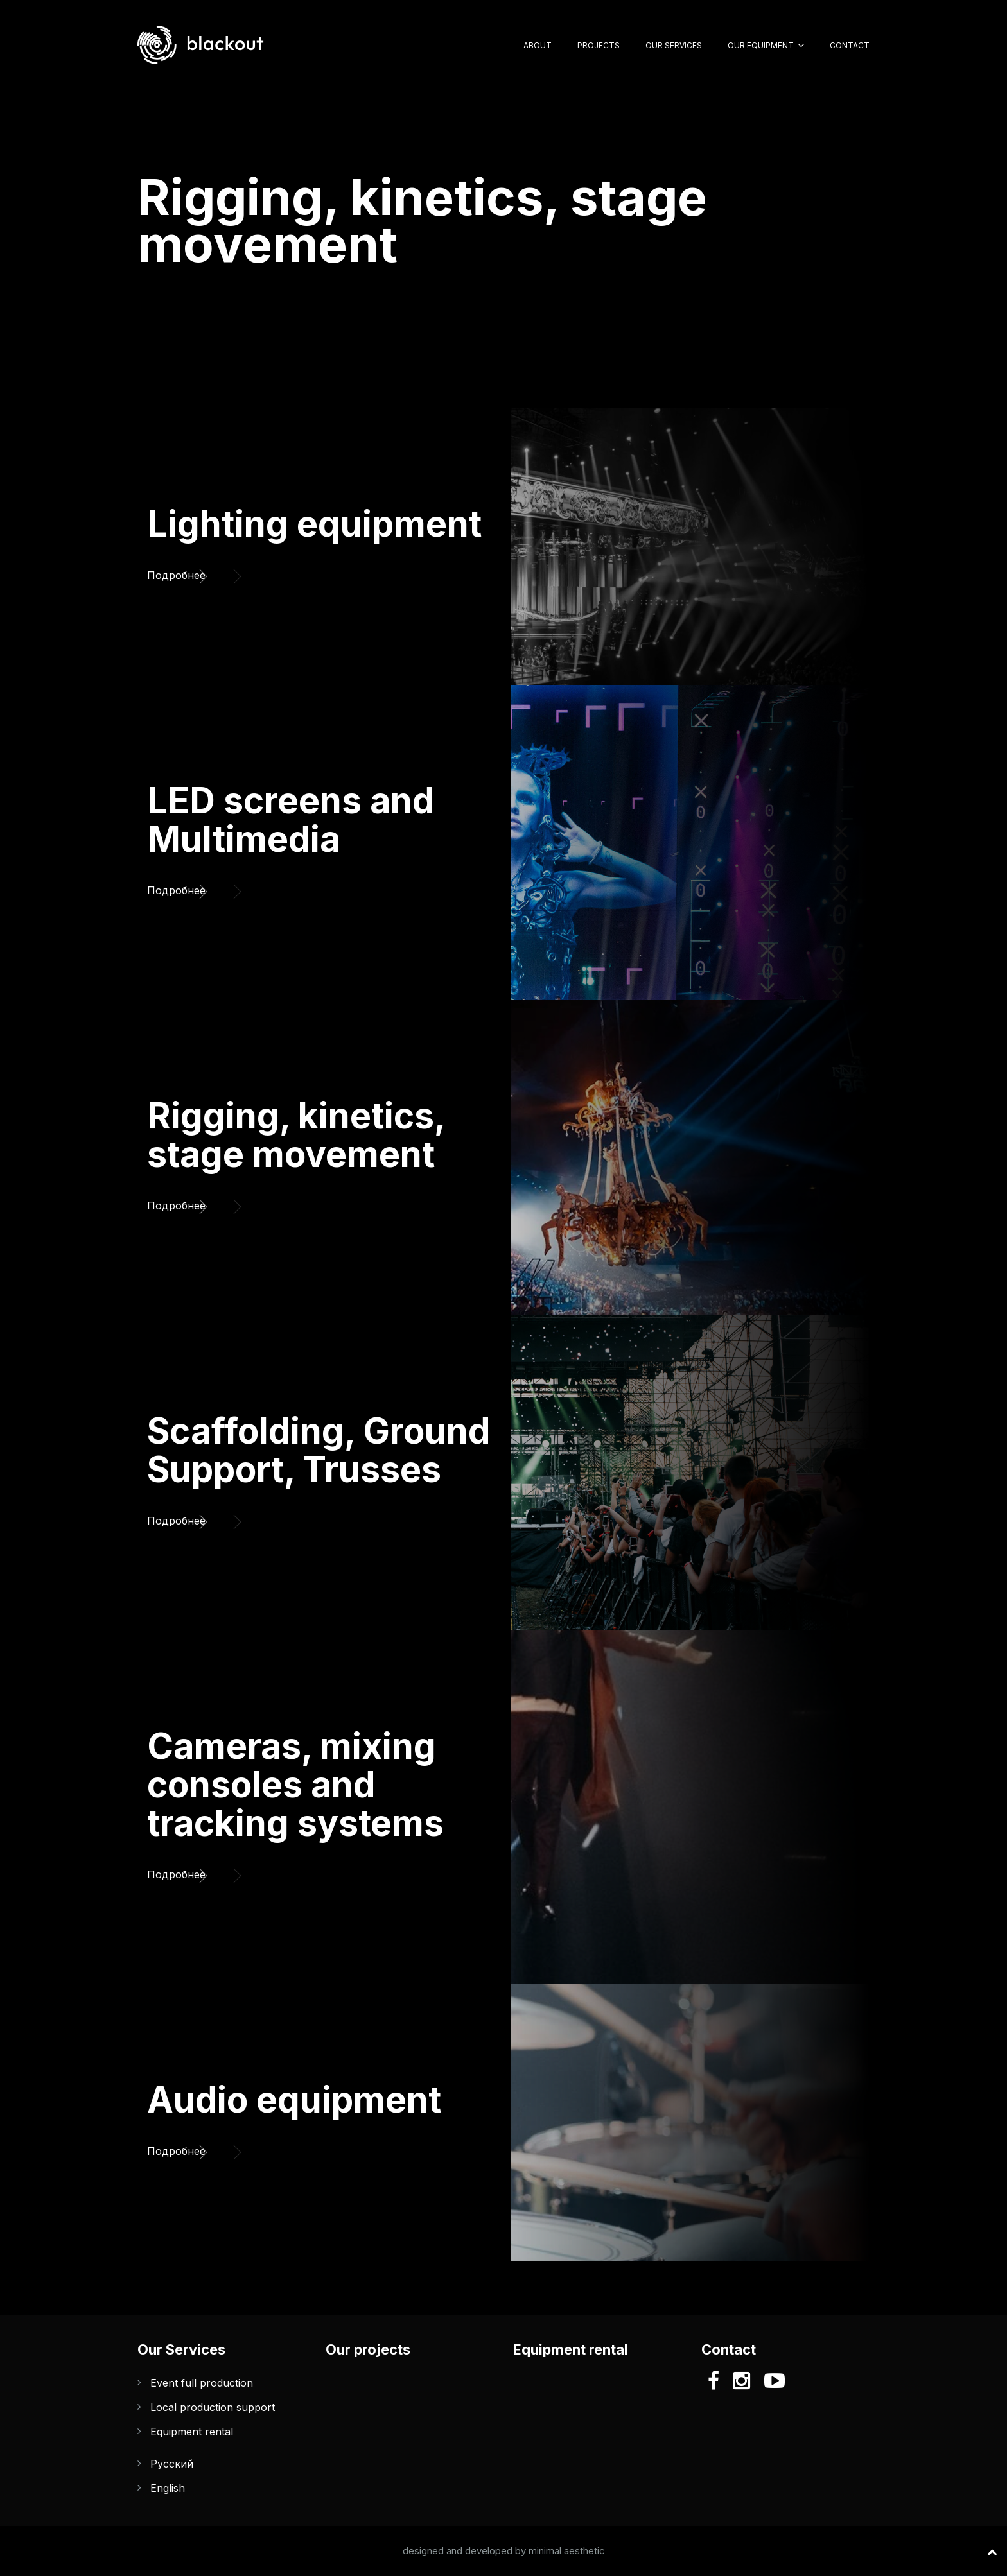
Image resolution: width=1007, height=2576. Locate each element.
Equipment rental (191, 2431)
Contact (850, 45)
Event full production (201, 2382)
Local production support (212, 2407)
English (167, 2488)
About (537, 45)
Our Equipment (761, 45)
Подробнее (181, 572)
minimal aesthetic (567, 2551)
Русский (171, 2463)
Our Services (673, 45)
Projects (598, 45)
